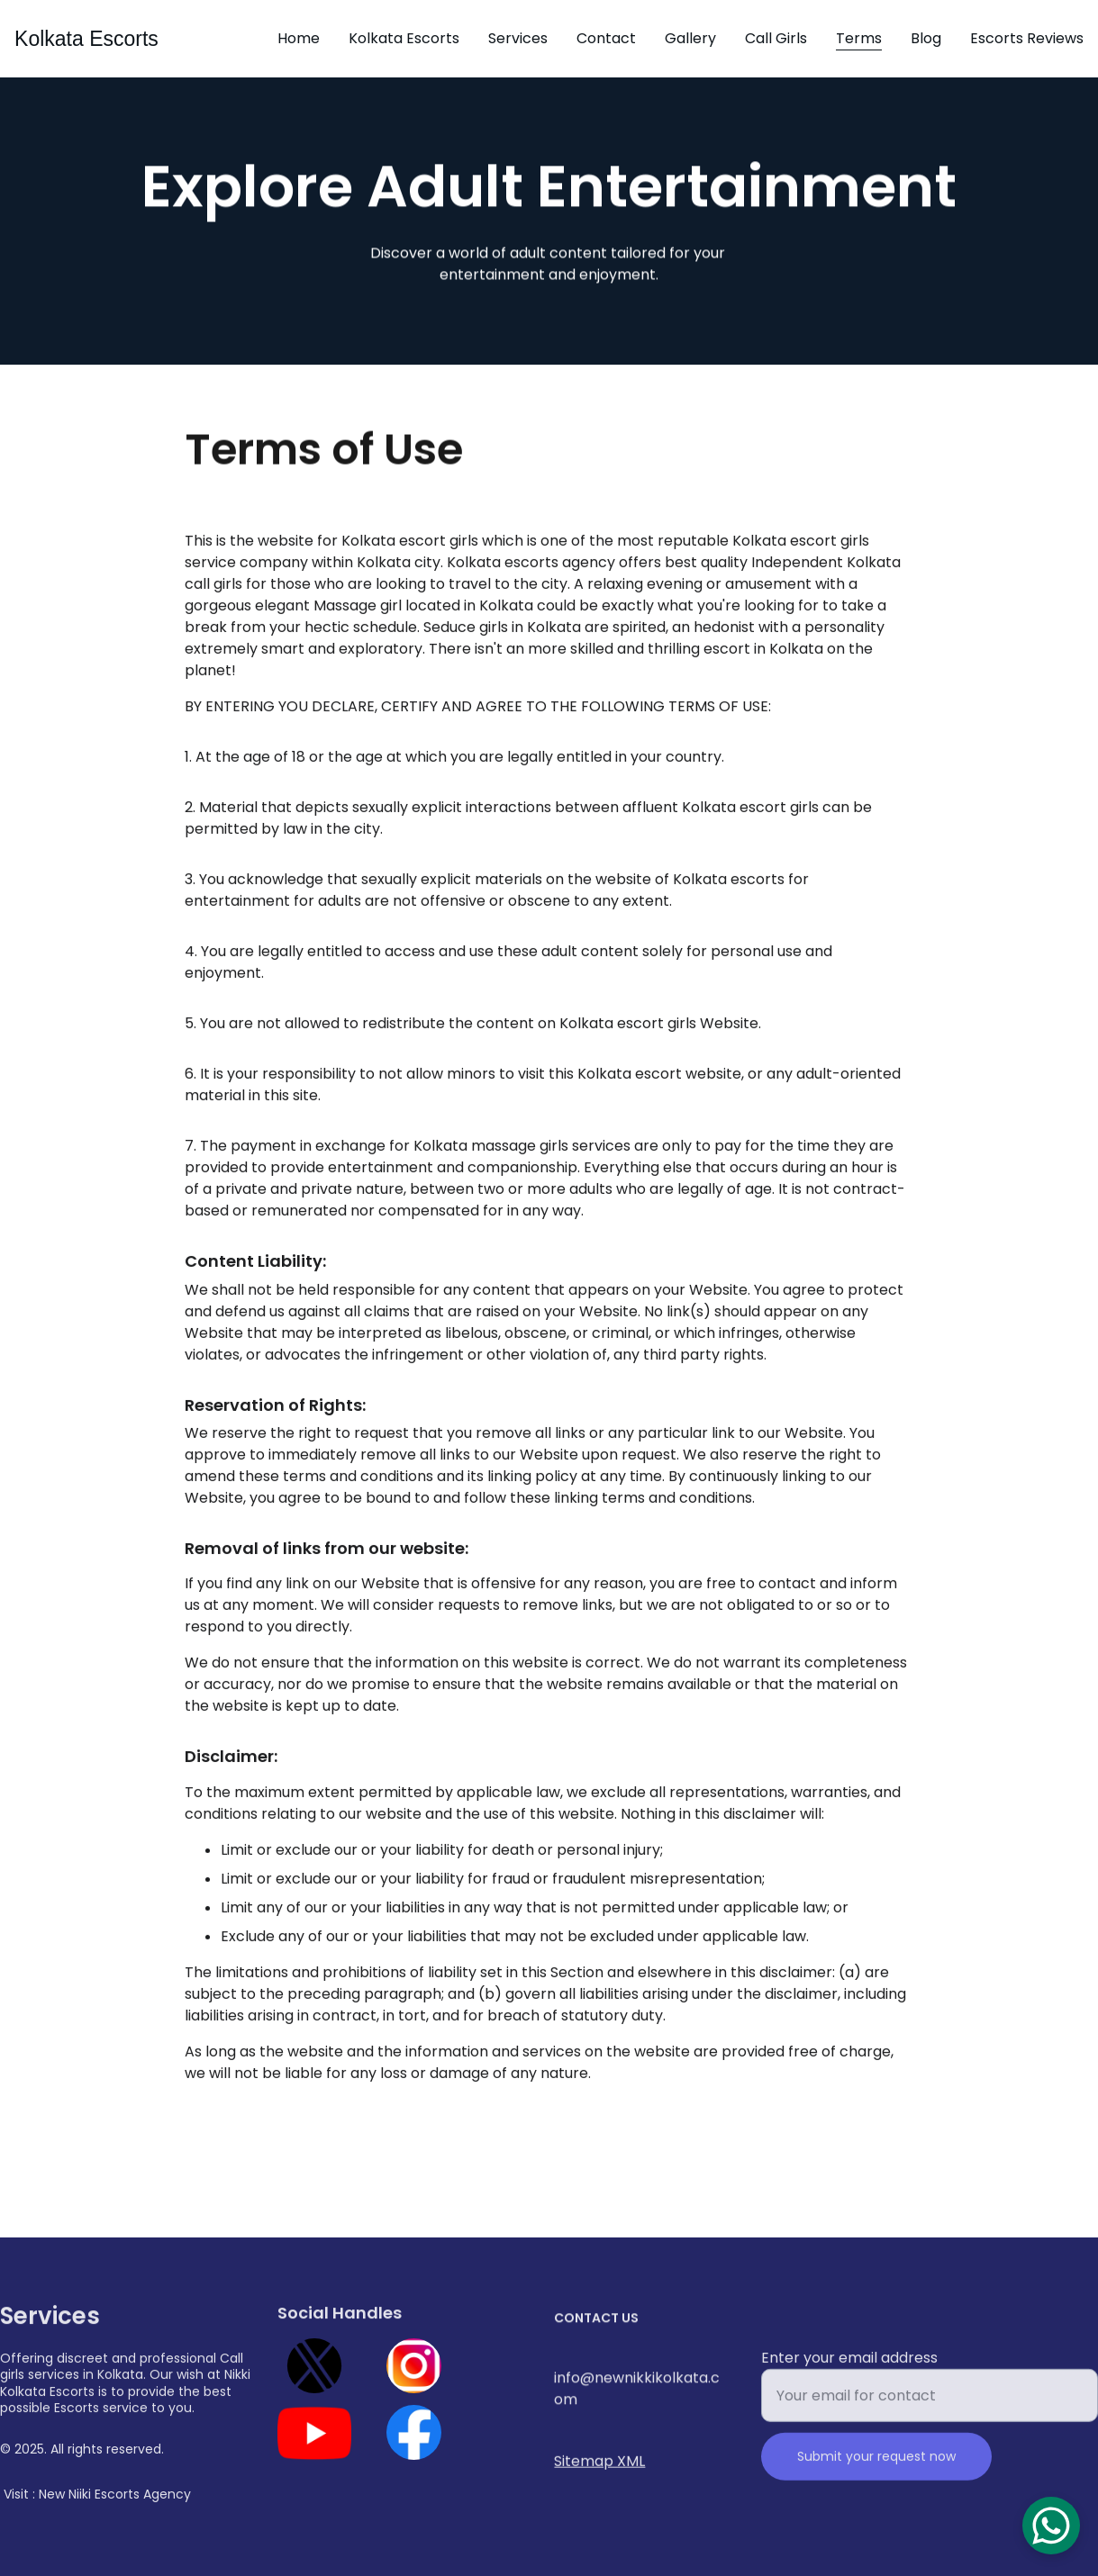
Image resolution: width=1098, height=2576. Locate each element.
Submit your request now (876, 2470)
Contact (606, 38)
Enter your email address (849, 2371)
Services (518, 38)
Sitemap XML (599, 2463)
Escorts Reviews (1027, 38)
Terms (859, 38)
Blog (926, 38)
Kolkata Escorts (404, 38)
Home (298, 38)
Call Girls (776, 38)
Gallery (690, 38)
